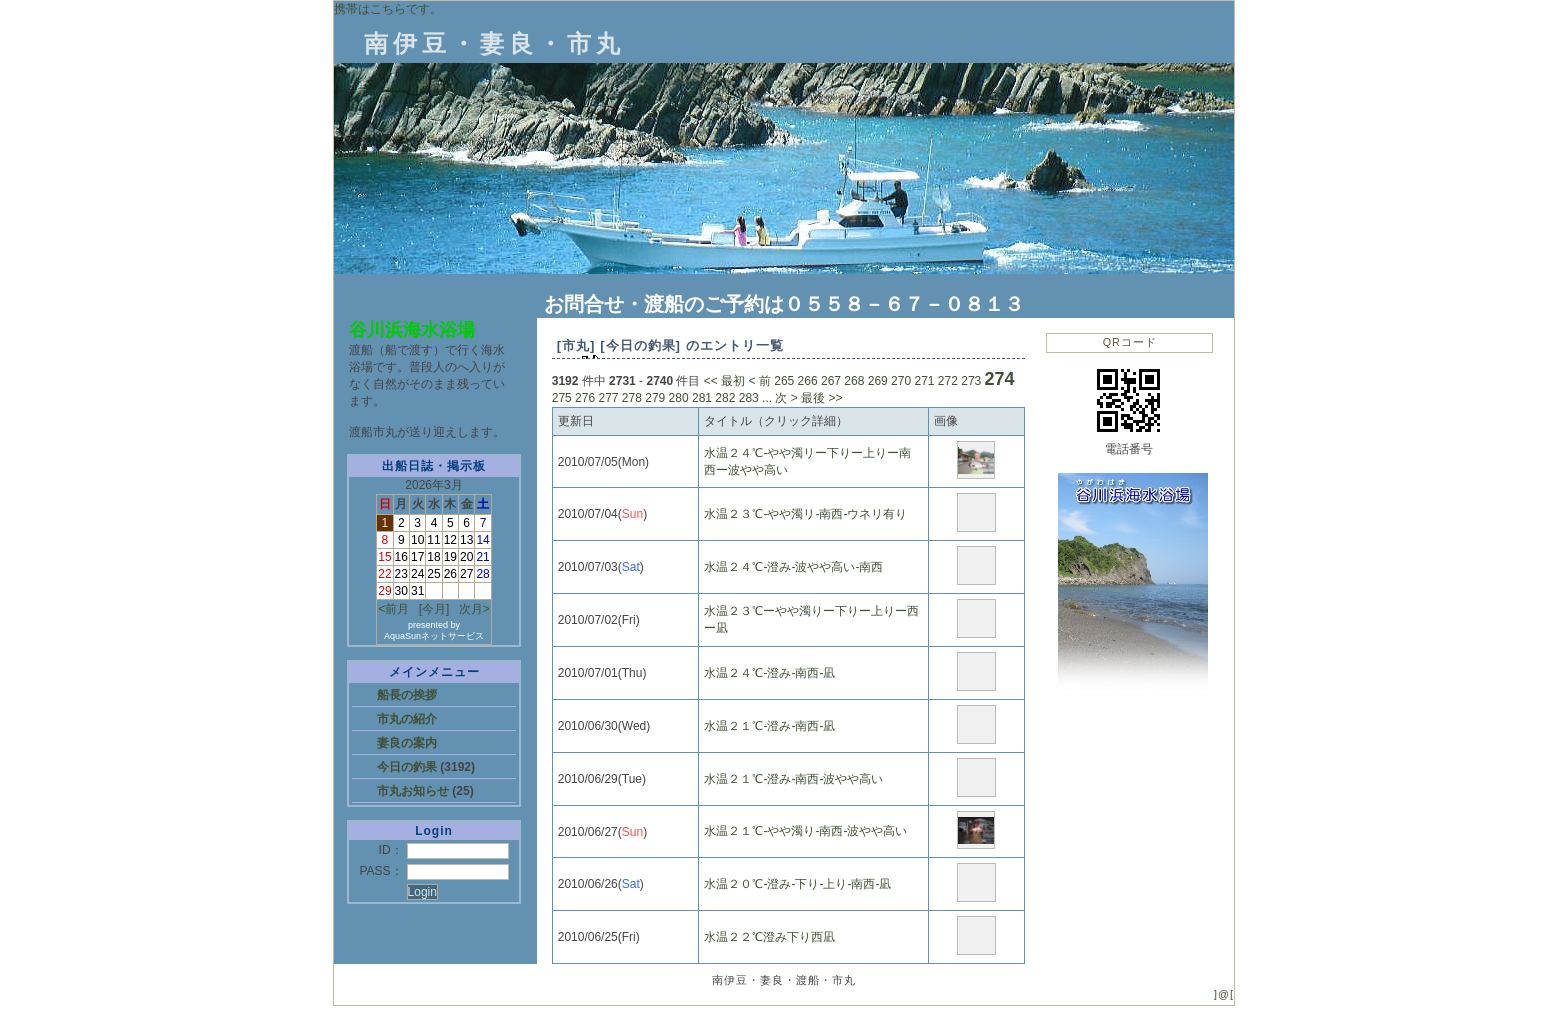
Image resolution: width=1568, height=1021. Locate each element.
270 (901, 381)
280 (679, 398)
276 (585, 398)
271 (924, 381)
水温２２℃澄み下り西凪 (769, 937)
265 (784, 381)
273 (971, 381)
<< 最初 (724, 381)
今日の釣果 (408, 767)
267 (831, 381)
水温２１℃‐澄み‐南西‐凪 (769, 726)
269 (878, 381)
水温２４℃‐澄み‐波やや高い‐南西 (793, 567)
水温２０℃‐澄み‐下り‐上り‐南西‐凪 (797, 884)
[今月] (434, 609)
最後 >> (821, 398)
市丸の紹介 (407, 719)
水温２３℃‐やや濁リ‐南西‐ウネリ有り (805, 514)
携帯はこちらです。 (388, 9)
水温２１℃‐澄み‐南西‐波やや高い (793, 779)
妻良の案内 (407, 743)
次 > (786, 398)
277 (608, 398)
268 (854, 381)
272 (948, 381)
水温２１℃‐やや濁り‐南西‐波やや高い (805, 831)
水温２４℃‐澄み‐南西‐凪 (769, 673)
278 (632, 398)
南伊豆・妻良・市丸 (494, 43)
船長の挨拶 (407, 695)
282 (725, 398)
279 (655, 398)
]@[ (1224, 994)
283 (749, 398)
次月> (474, 609)
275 (562, 398)
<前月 (393, 609)
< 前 (760, 381)
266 (808, 381)
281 (702, 398)
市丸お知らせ (414, 791)
